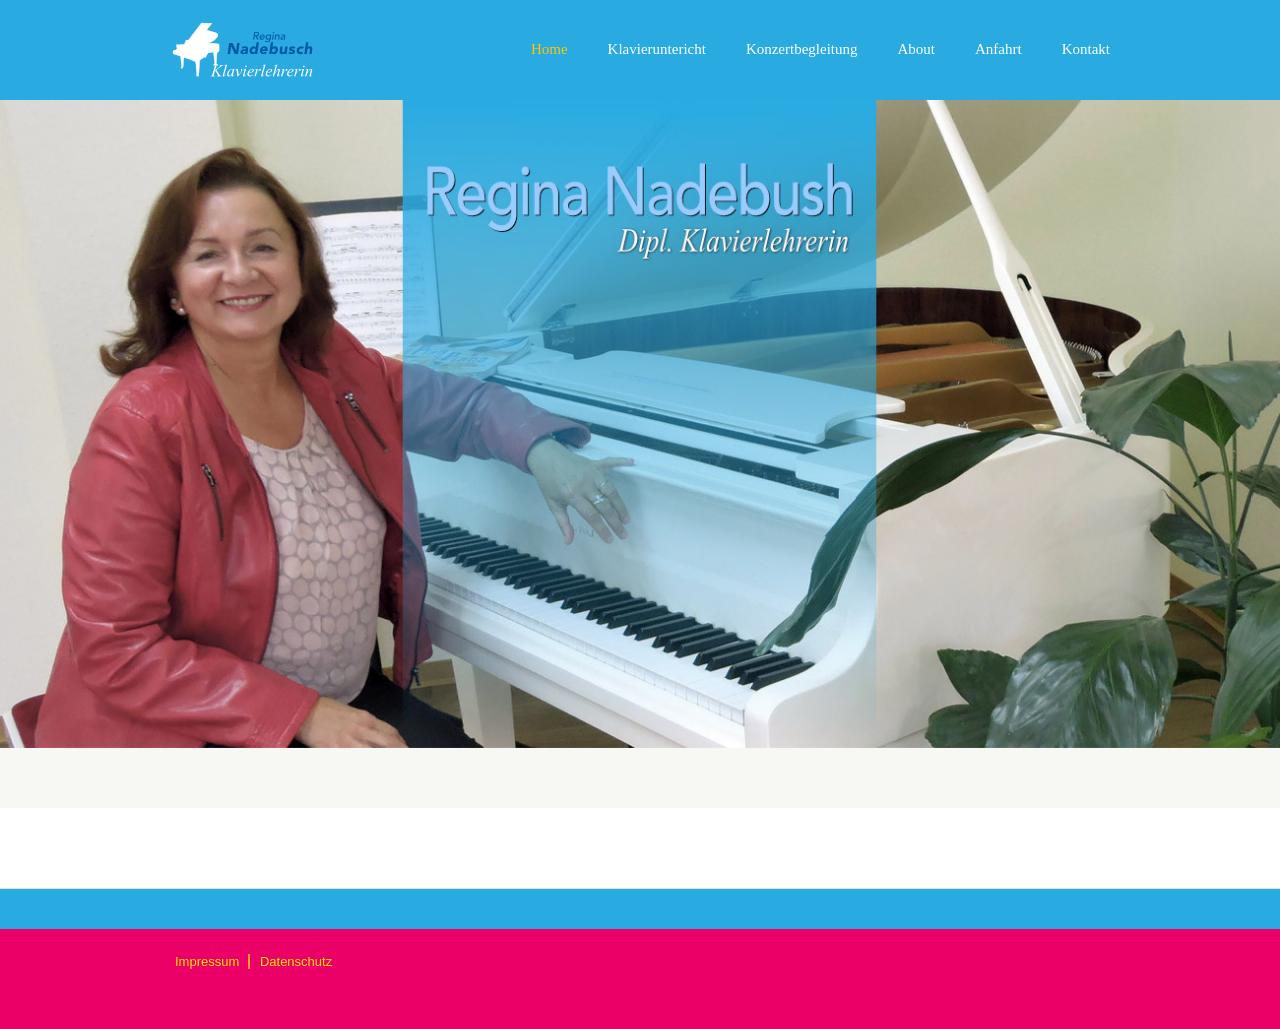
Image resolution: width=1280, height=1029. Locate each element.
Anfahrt (998, 49)
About (917, 49)
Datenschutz (296, 961)
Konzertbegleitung (802, 49)
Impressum (209, 961)
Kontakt (1086, 49)
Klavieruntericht (657, 49)
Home (549, 49)
